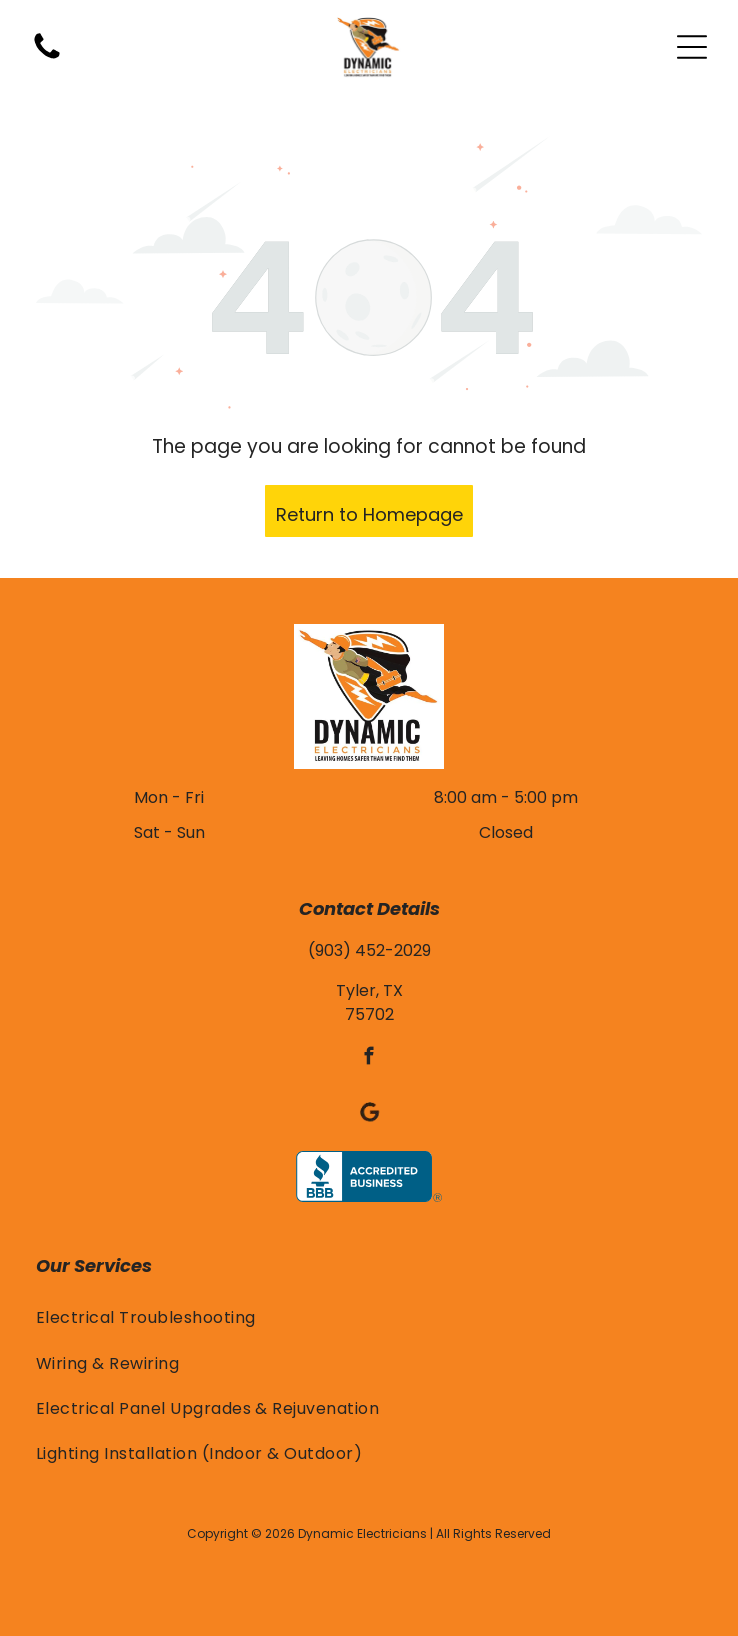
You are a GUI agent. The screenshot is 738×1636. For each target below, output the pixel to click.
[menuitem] (369, 1317)
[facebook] (369, 1059)
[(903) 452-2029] (47, 57)
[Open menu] (692, 47)
